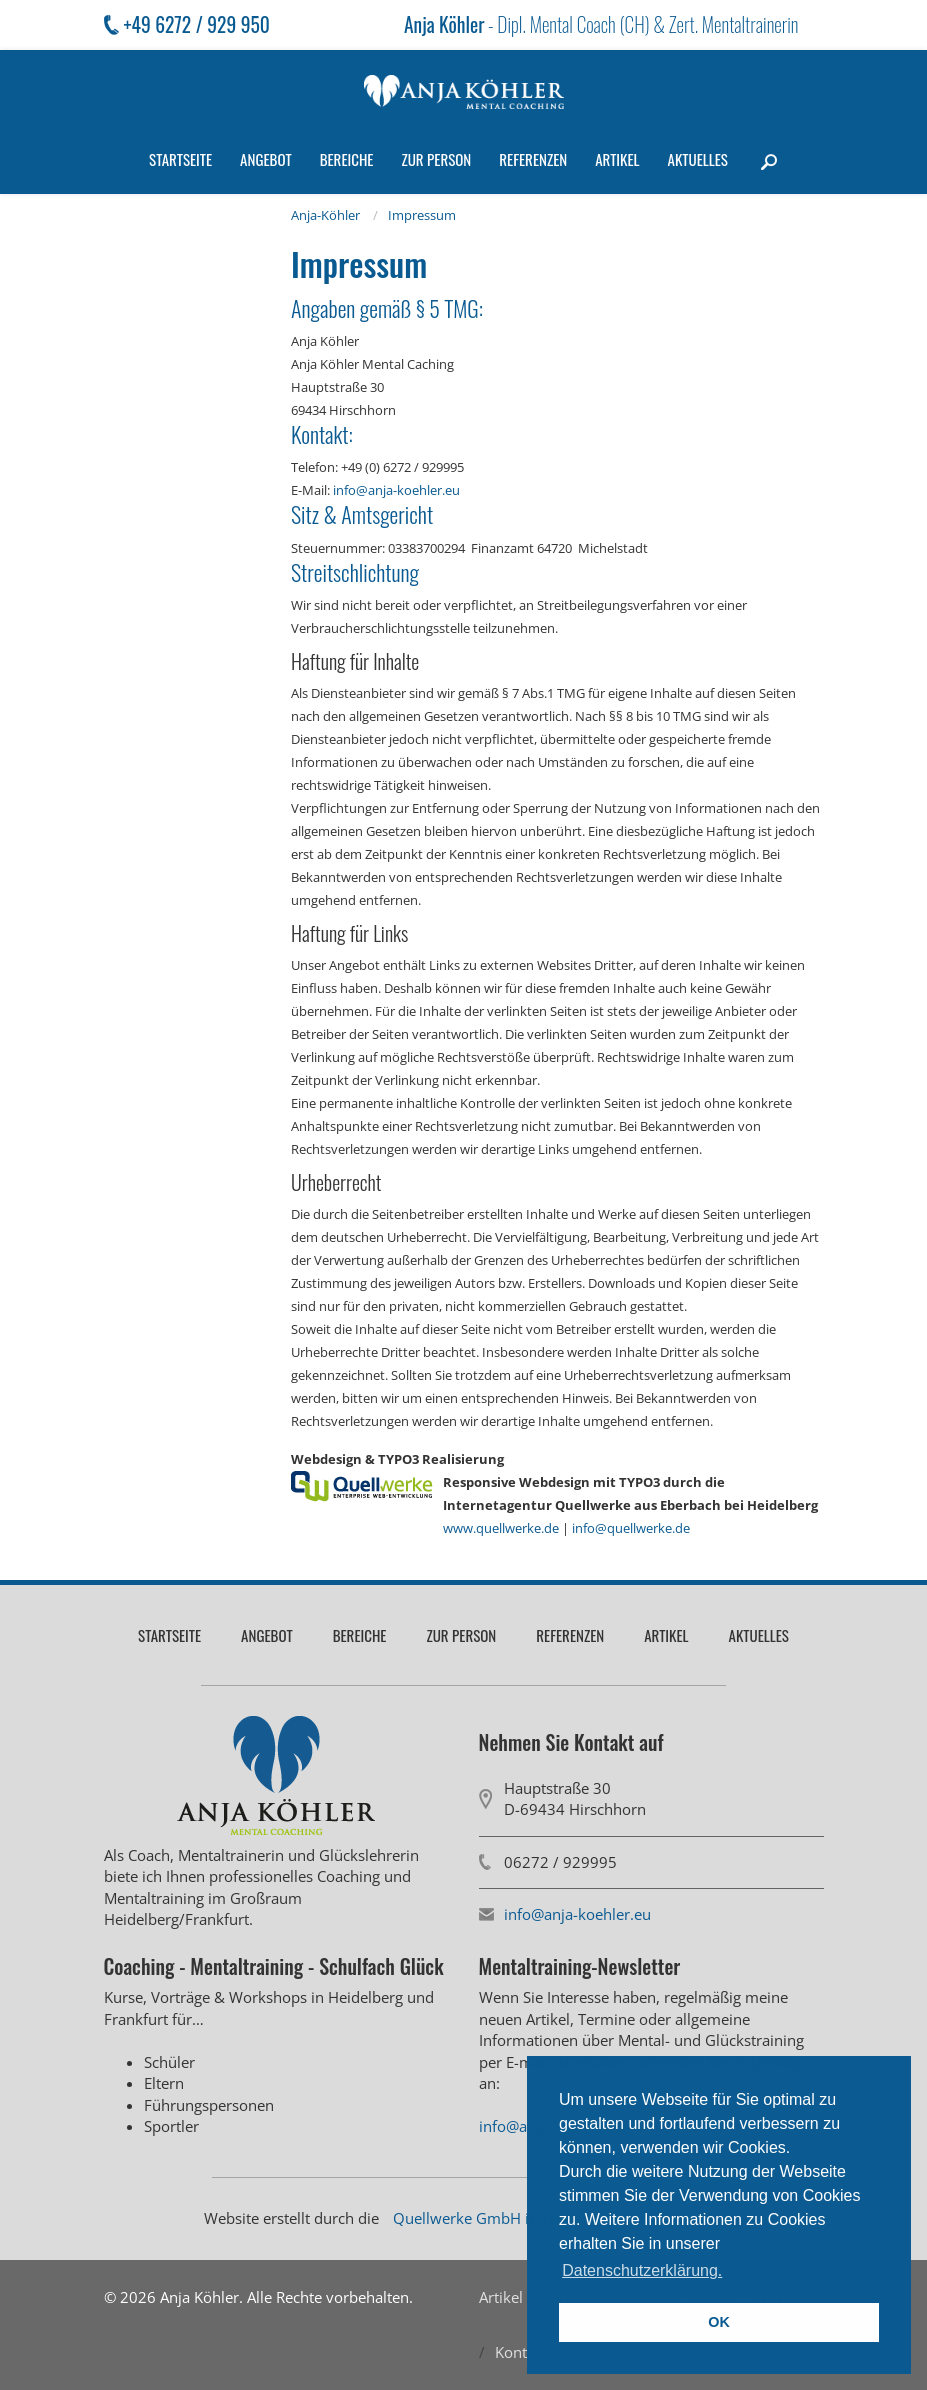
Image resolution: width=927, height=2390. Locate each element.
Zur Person (436, 159)
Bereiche (347, 159)
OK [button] (719, 2322)
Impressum (422, 215)
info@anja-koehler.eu (396, 490)
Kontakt (521, 2352)
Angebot (266, 159)
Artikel (617, 159)
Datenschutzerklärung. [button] (642, 2270)
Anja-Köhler (325, 215)
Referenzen (533, 159)
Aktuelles (698, 159)
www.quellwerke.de (501, 1528)
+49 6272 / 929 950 (197, 24)
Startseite (180, 159)
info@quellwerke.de (631, 1528)
